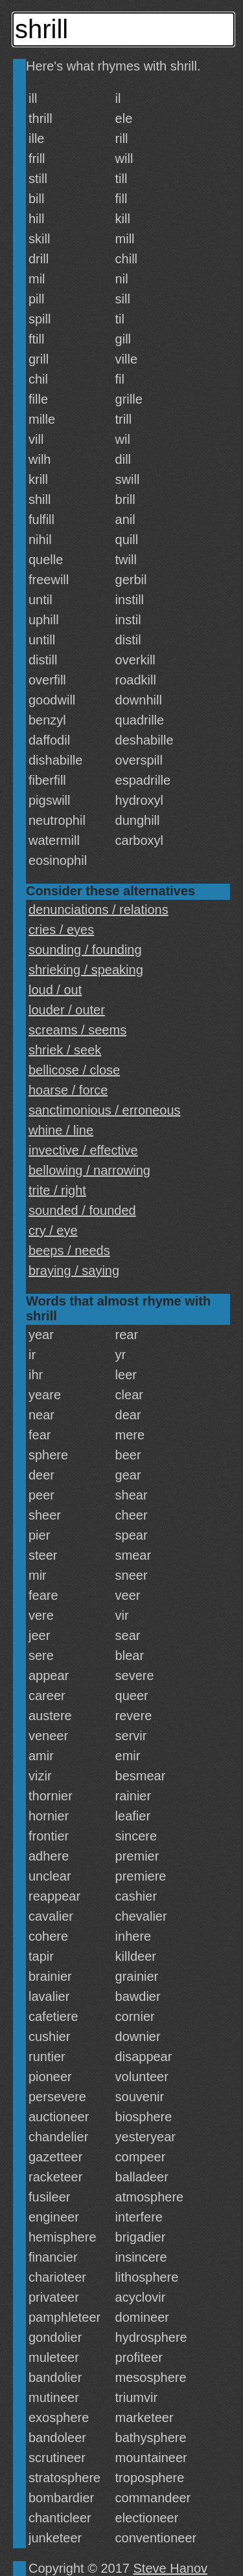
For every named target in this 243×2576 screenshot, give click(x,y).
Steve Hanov (170, 2568)
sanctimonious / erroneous (105, 1110)
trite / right (57, 1190)
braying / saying (74, 1270)
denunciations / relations (98, 909)
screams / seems (77, 1030)
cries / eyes (61, 929)
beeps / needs (69, 1250)
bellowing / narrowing (89, 1170)
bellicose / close (74, 1070)
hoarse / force (68, 1090)
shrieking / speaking (86, 970)
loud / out (55, 990)
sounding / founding (85, 950)
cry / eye (53, 1230)
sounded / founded (82, 1210)
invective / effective (83, 1150)
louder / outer (67, 1010)
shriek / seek (65, 1050)
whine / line (61, 1130)
